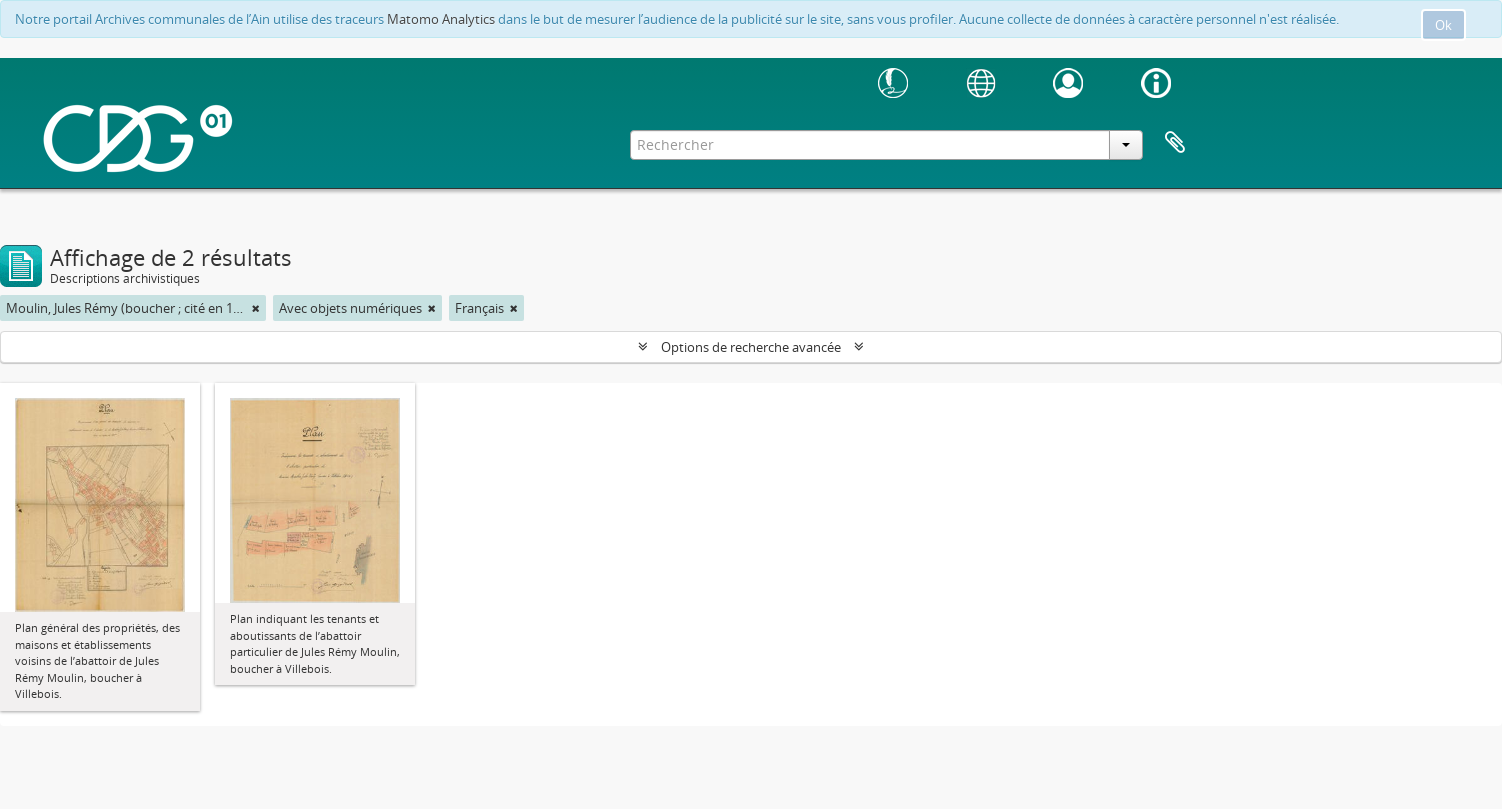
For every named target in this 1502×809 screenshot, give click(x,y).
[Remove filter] (256, 308)
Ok (1443, 25)
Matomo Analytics (441, 19)
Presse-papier (1175, 143)
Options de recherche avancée (751, 347)
